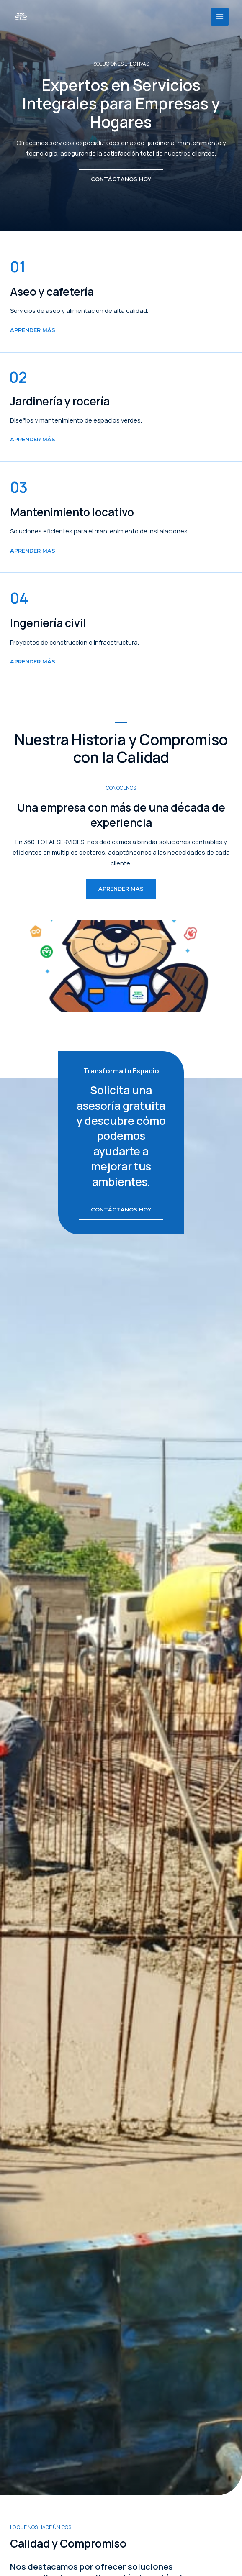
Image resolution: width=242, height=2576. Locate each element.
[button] (121, 179)
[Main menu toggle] (220, 17)
